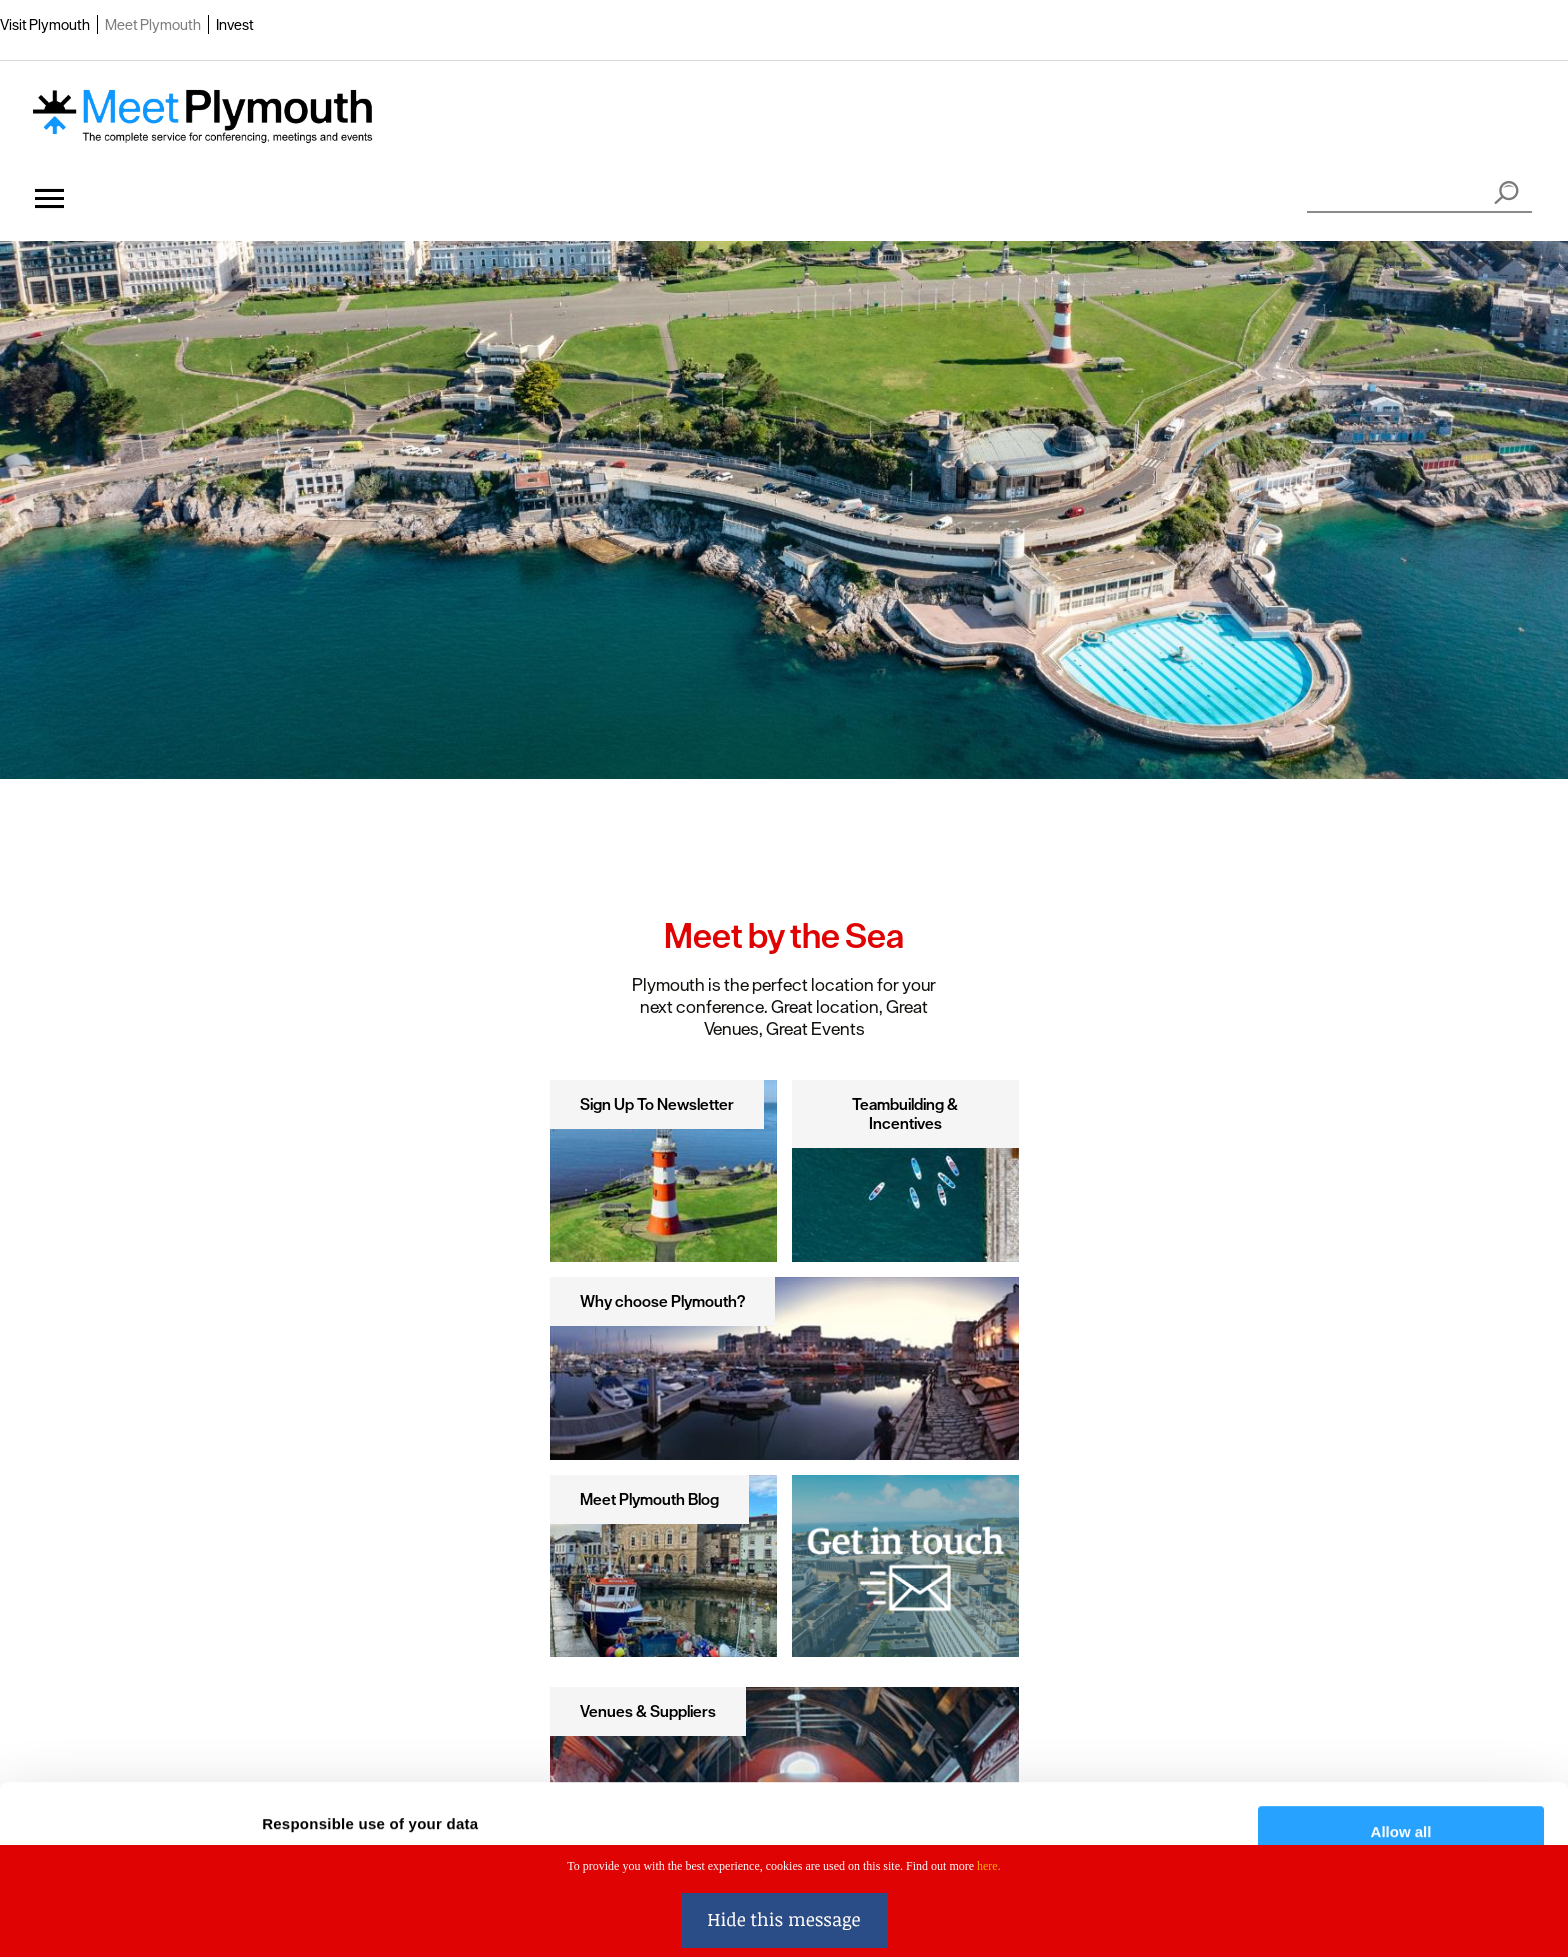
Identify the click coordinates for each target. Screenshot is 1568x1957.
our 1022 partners (388, 1696)
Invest (235, 24)
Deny (1401, 1790)
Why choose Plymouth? (662, 1301)
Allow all (1401, 1673)
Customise (1401, 1732)
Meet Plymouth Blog (649, 1499)
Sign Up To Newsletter (657, 1104)
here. (989, 1866)
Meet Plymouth (153, 24)
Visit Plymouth (45, 24)
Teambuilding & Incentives (905, 1113)
